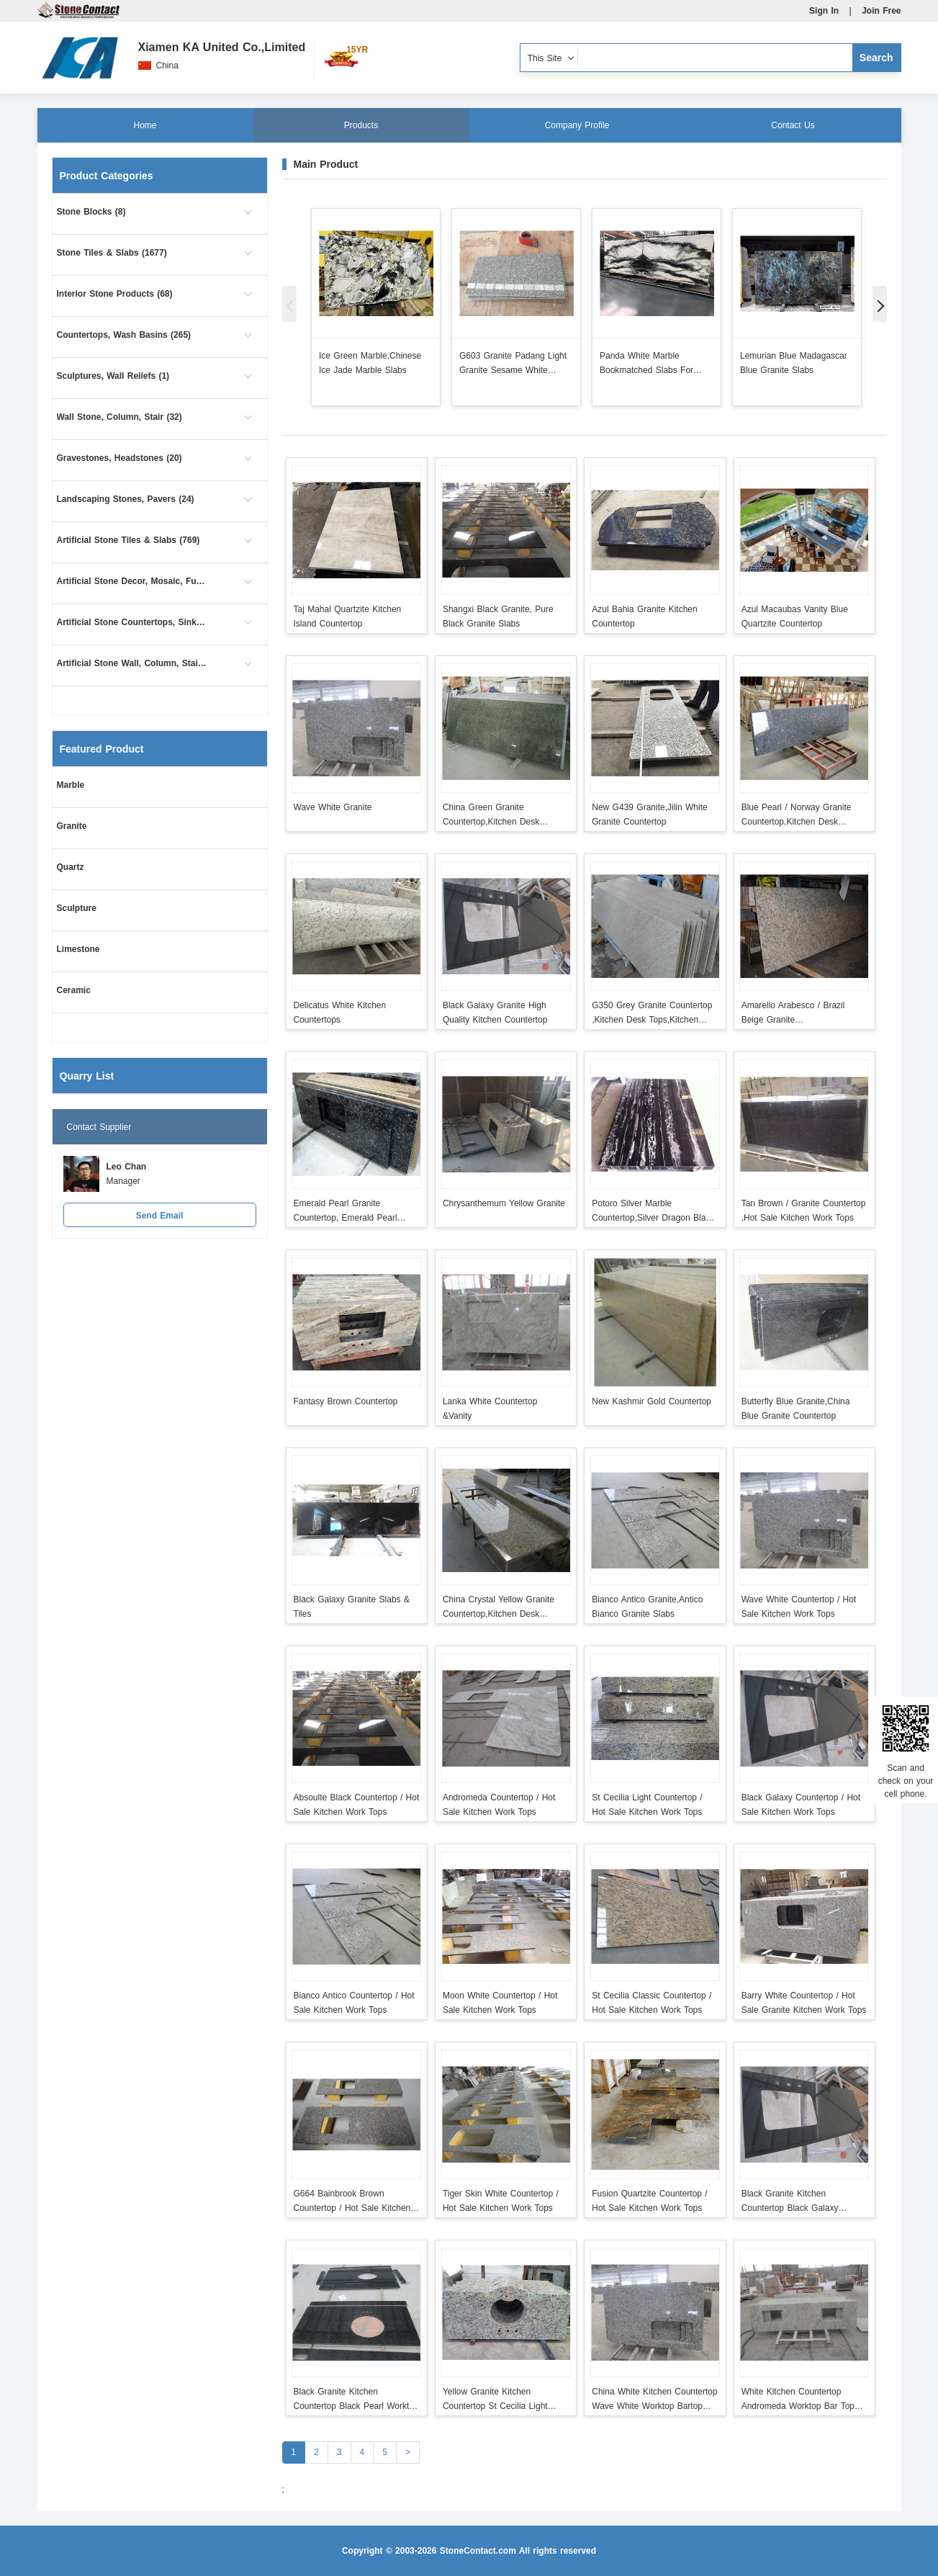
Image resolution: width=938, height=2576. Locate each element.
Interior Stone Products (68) (115, 294)
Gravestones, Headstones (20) (119, 458)
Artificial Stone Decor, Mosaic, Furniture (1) (132, 581)
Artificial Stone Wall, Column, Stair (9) (132, 663)
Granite (72, 826)
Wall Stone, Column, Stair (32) (119, 417)
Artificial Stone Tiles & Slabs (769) (128, 540)
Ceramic (74, 990)
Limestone (78, 949)
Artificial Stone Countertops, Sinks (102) (132, 622)
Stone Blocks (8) (91, 212)
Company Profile (577, 125)
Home (144, 125)
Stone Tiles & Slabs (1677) (112, 253)
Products (361, 125)
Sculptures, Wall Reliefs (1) (113, 376)
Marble (71, 785)
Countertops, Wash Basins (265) (124, 335)
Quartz (70, 867)
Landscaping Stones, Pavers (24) (125, 499)
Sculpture (76, 908)
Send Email (160, 1216)
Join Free (881, 11)
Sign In (824, 11)
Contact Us (792, 125)
